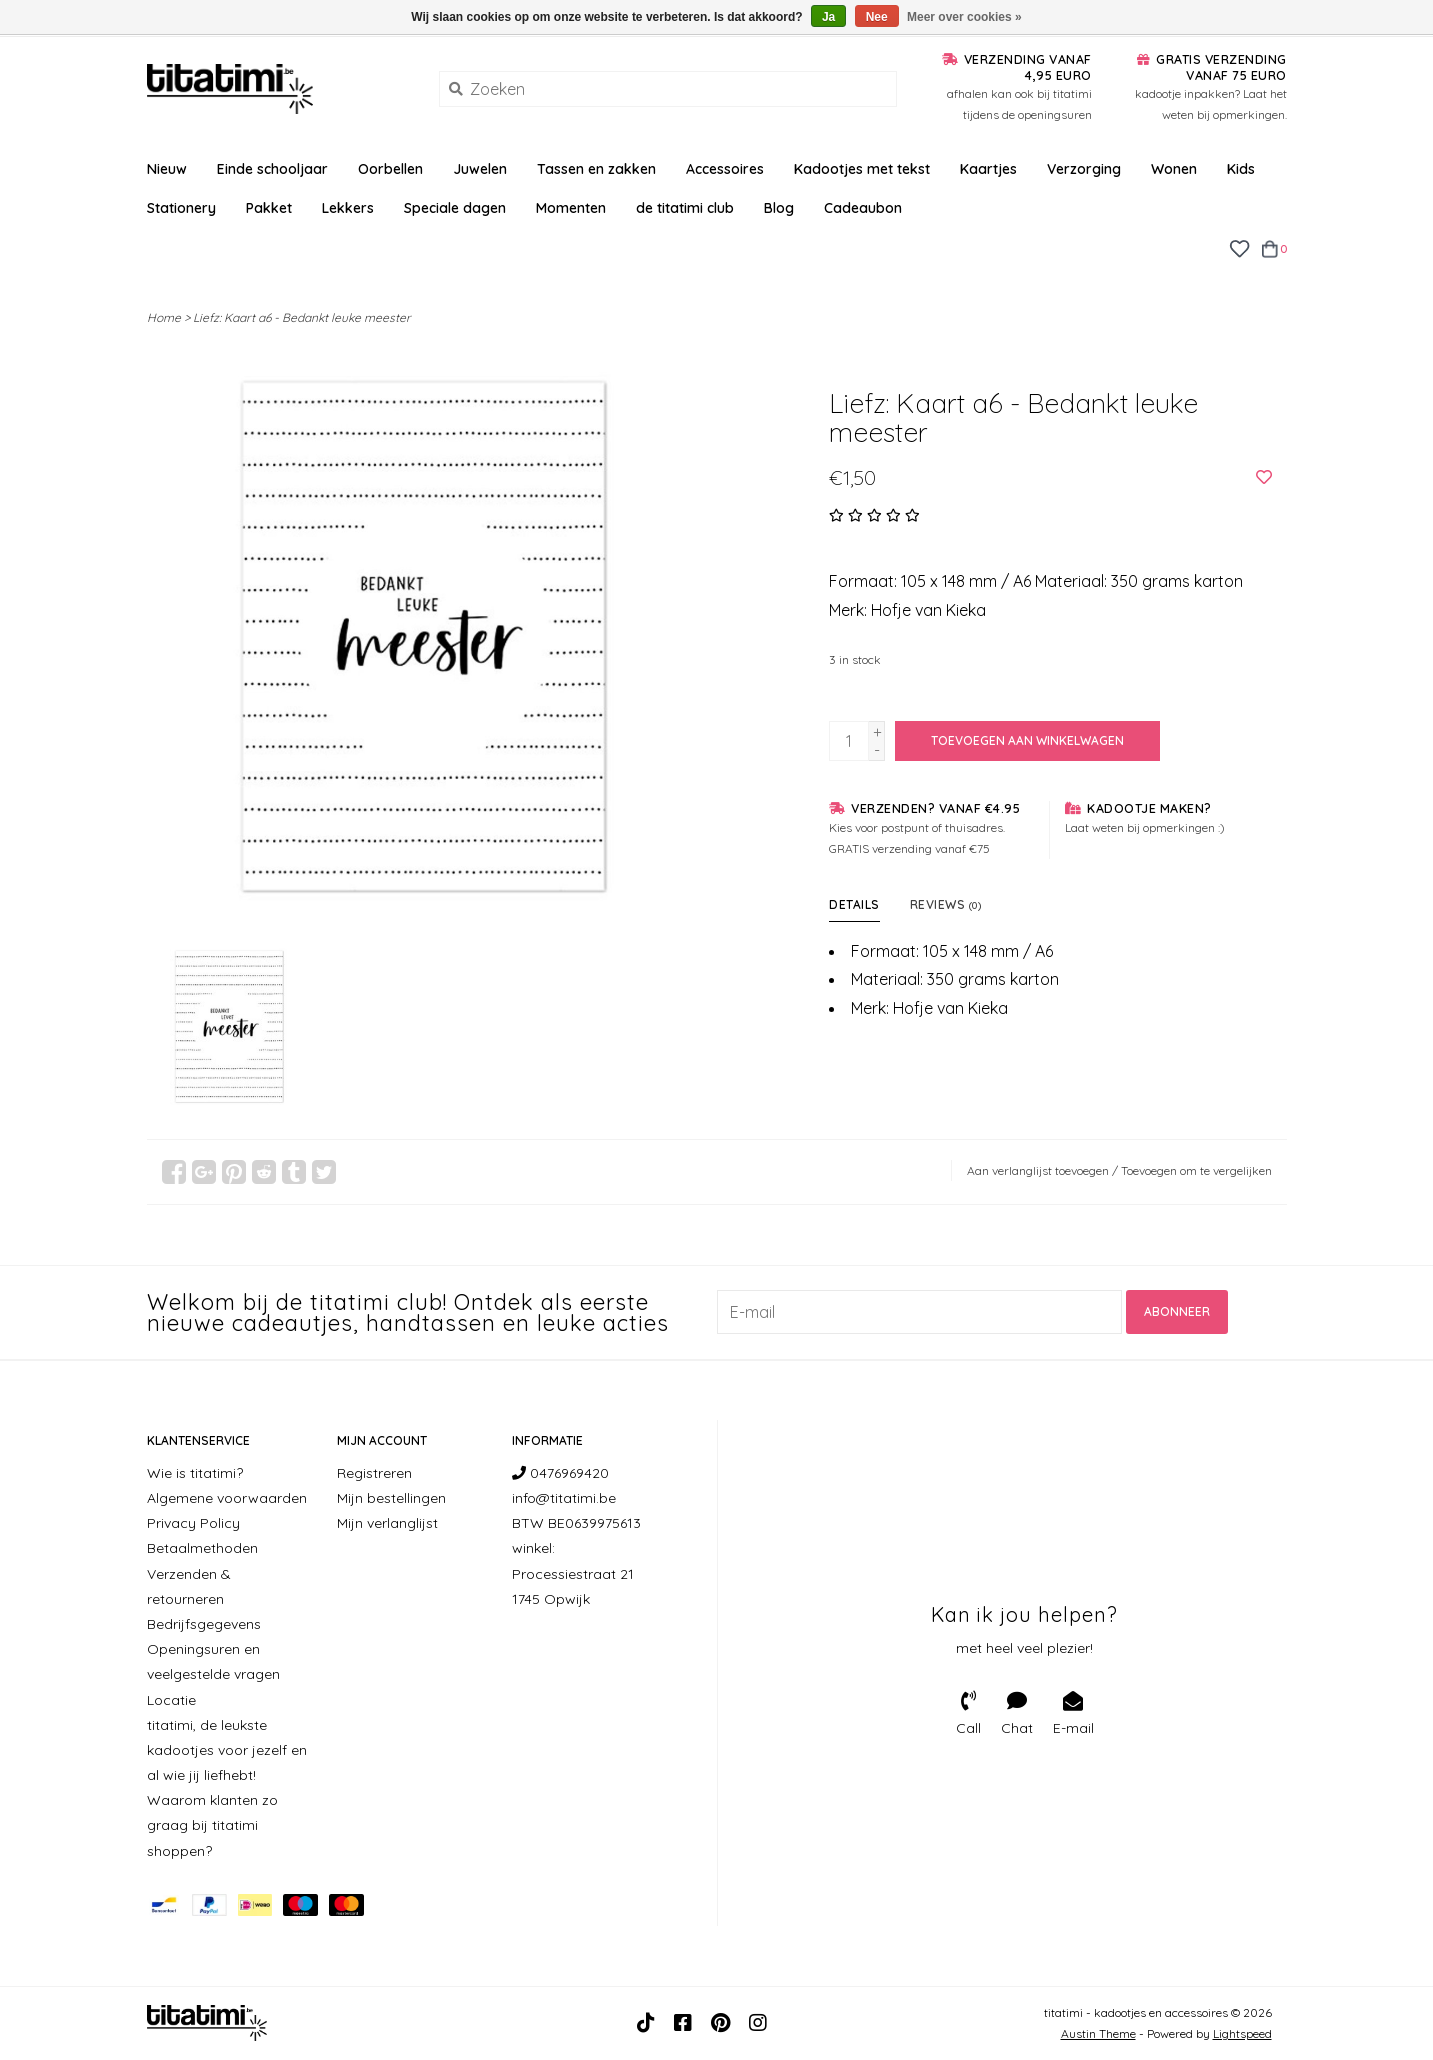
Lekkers (348, 208)
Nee (877, 17)
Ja (828, 17)
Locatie (171, 1700)
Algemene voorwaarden (227, 1498)
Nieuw (167, 169)
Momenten (571, 208)
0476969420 (560, 1473)
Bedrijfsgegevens (204, 1624)
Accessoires (725, 169)
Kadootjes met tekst (862, 169)
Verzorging (1084, 169)
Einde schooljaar (272, 169)
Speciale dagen (455, 208)
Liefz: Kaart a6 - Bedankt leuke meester (302, 317)
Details (854, 904)
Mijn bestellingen (391, 1498)
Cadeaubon (863, 208)
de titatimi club (685, 208)
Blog (779, 208)
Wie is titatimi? (195, 1473)
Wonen (1174, 169)
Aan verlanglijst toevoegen (1038, 1170)
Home (164, 317)
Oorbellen (390, 169)
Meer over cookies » (964, 17)
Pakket (269, 208)
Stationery (181, 208)
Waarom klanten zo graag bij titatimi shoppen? (212, 1825)
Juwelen (480, 169)
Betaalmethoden (202, 1548)
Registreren (374, 1473)
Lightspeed (1242, 2033)
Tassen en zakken (596, 169)
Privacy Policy (193, 1523)
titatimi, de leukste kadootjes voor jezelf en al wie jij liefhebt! (227, 1750)
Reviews (946, 904)
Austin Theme (1098, 2033)
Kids (1241, 169)
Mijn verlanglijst (387, 1523)
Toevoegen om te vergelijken (1196, 1170)
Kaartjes (988, 169)
